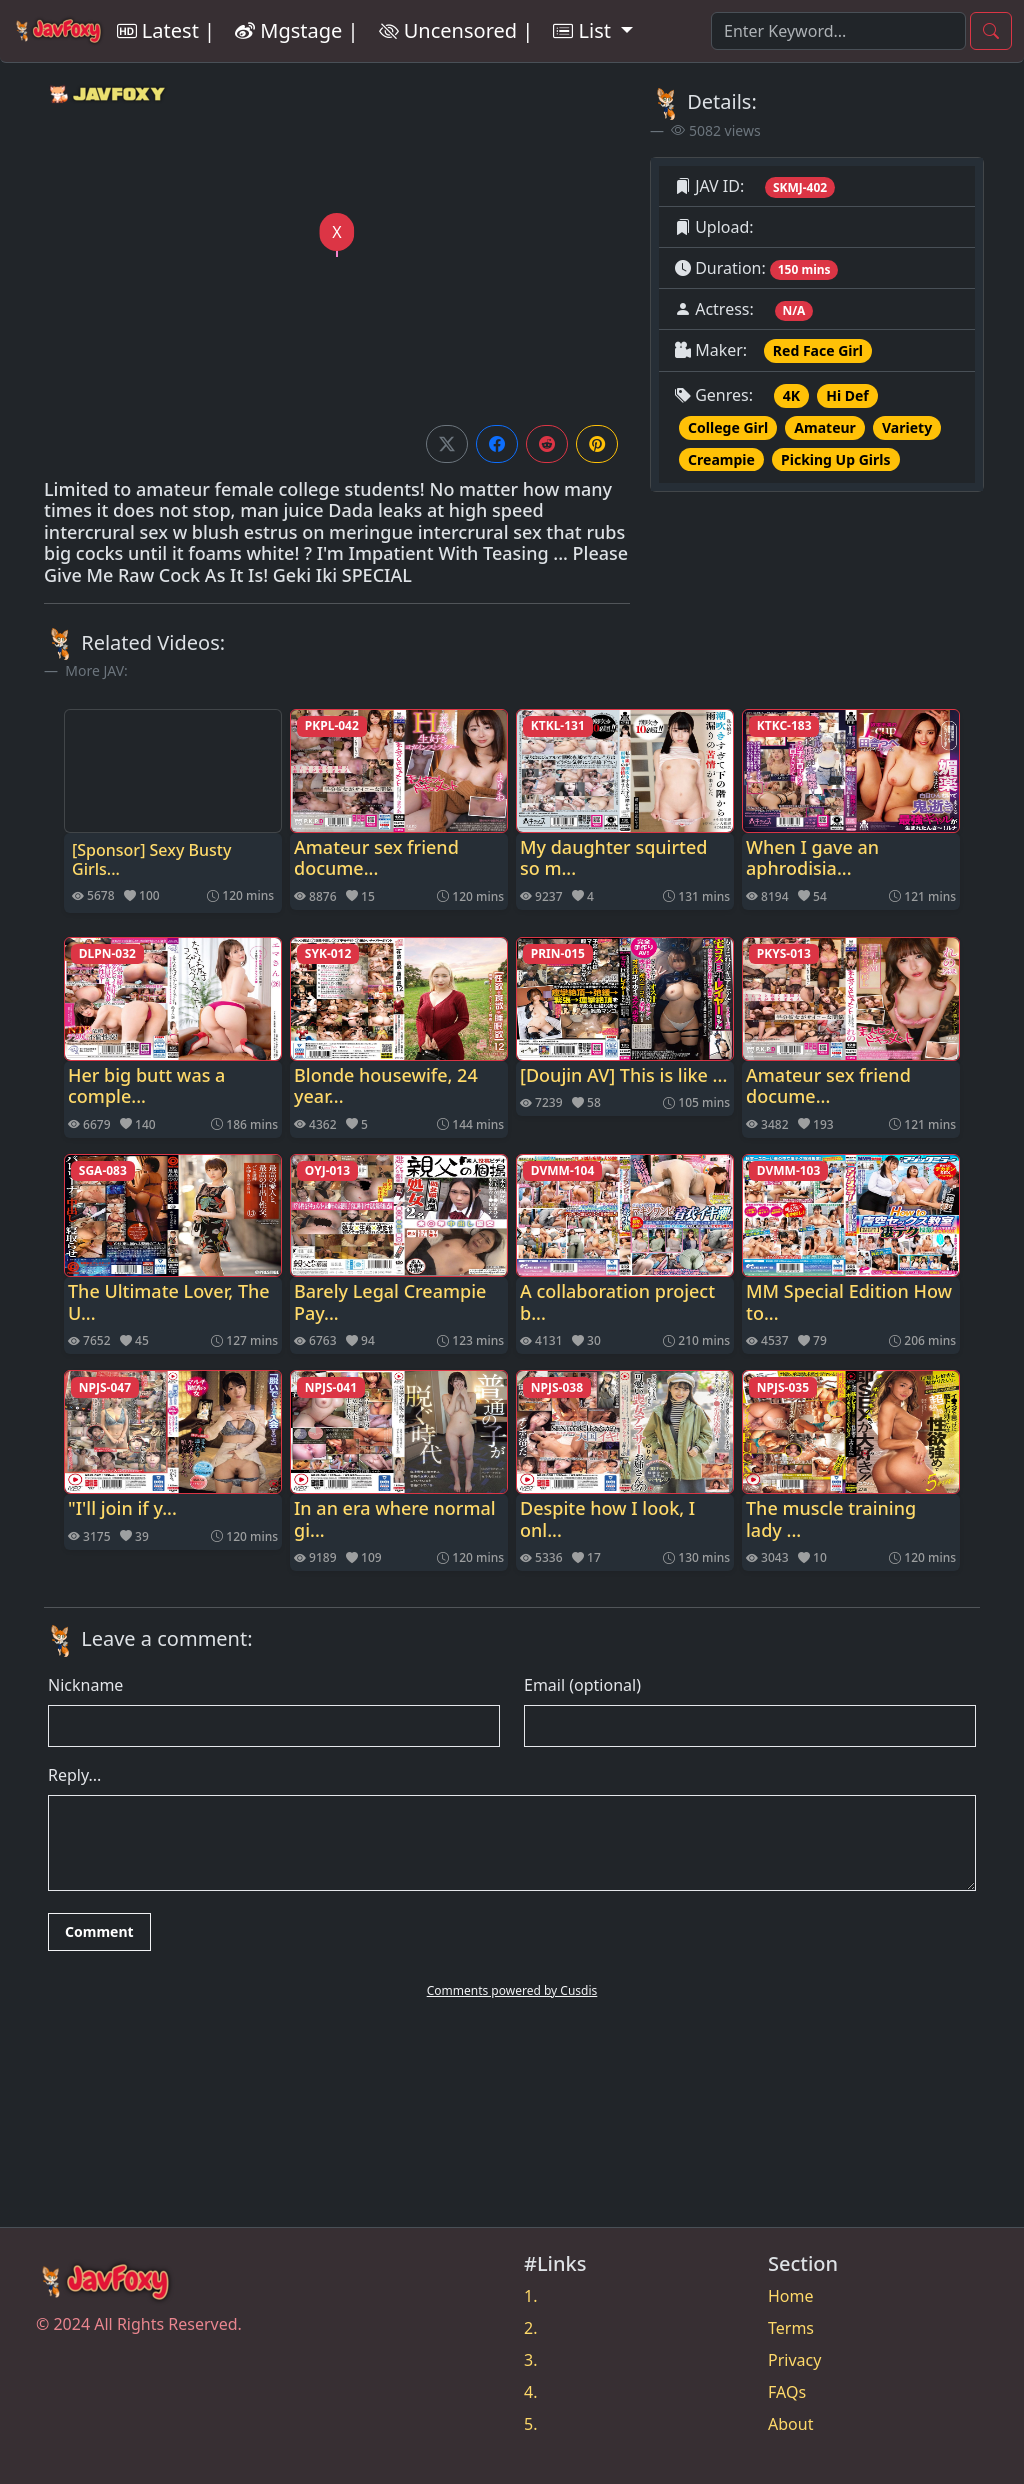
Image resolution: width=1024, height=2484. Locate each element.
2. (530, 2328)
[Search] (838, 31)
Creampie (721, 459)
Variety (907, 427)
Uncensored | (456, 30)
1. (530, 2296)
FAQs (787, 2392)
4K (791, 395)
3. (530, 2360)
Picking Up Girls (835, 459)
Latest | (166, 30)
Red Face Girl (818, 350)
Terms (791, 2328)
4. (530, 2392)
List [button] (584, 30)
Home (791, 2296)
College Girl (728, 427)
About (790, 2424)
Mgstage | (296, 30)
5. (530, 2424)
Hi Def (847, 395)
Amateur (825, 427)
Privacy (794, 2360)
